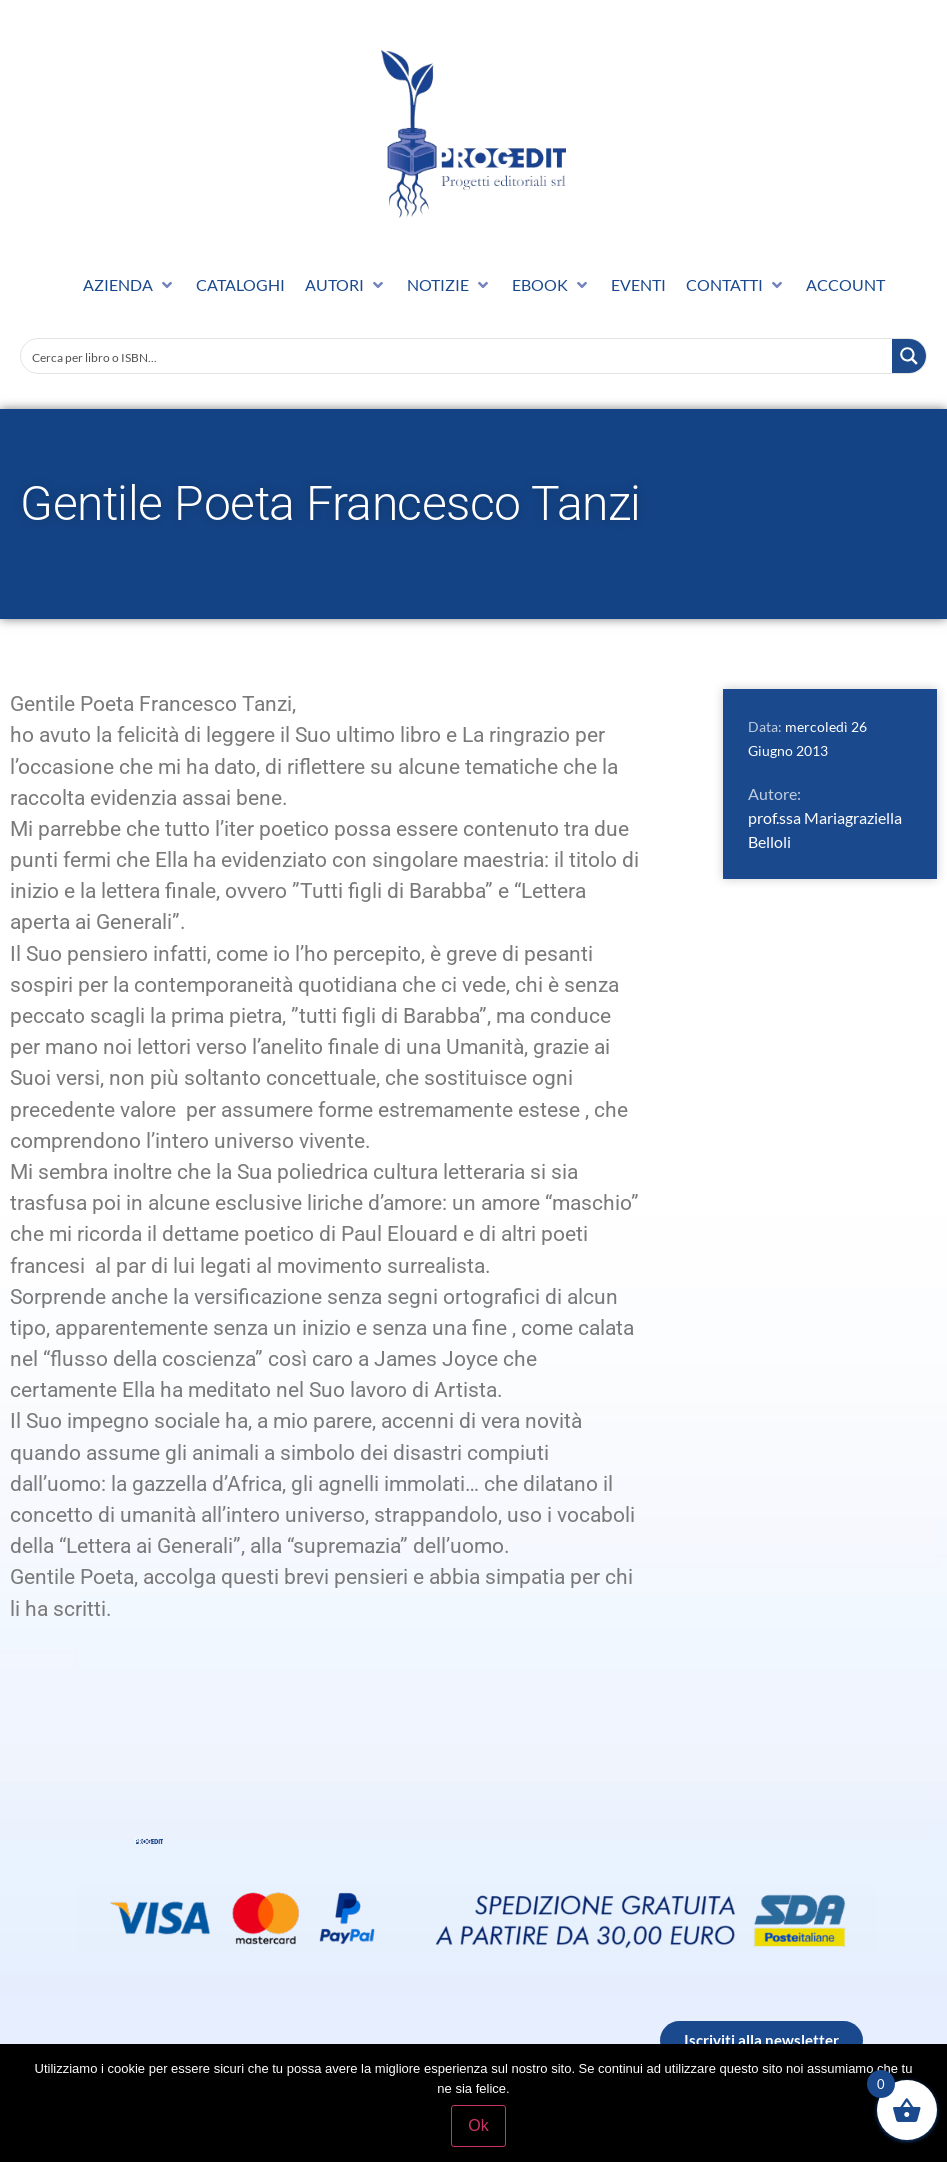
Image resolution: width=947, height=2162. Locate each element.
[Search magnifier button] (909, 356)
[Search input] (457, 356)
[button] (129, 285)
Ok (478, 2125)
